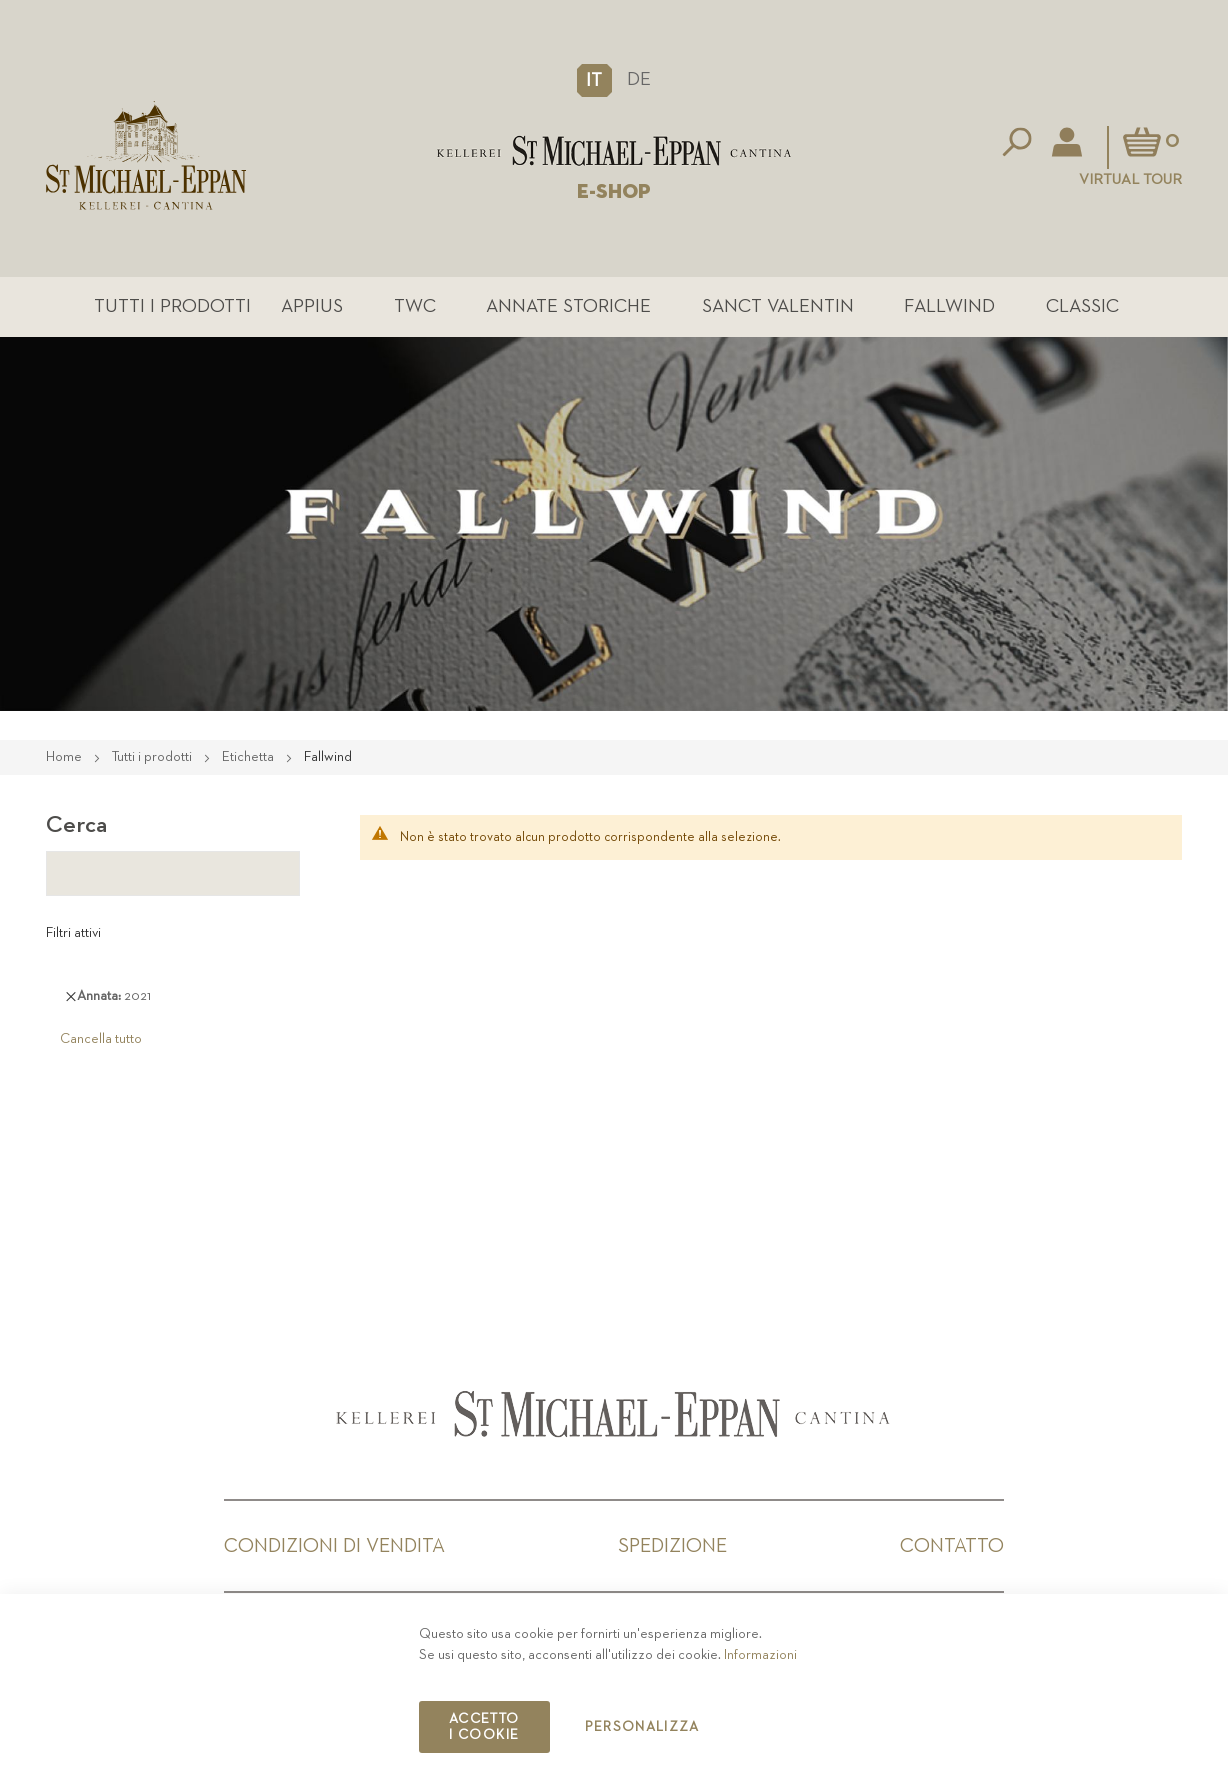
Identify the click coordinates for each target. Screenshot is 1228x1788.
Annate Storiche (568, 306)
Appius (312, 306)
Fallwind (949, 306)
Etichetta (249, 757)
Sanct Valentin (778, 306)
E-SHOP (614, 192)
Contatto (952, 1546)
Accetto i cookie (484, 1727)
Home (65, 757)
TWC (415, 306)
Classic (1082, 306)
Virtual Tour (1130, 179)
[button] (594, 80)
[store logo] (614, 151)
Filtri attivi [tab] (73, 933)
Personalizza (642, 1727)
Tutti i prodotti (172, 306)
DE (639, 79)
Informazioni (760, 1655)
